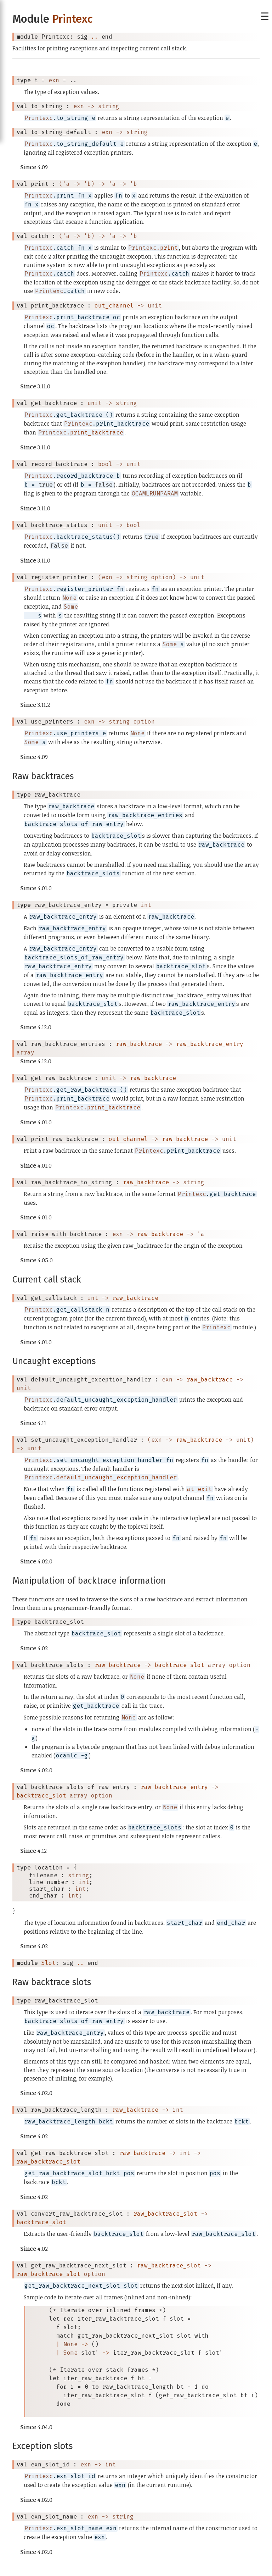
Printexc (72, 19)
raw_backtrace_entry (209, 1044)
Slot (48, 1963)
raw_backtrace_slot (48, 2161)
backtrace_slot (179, 1665)
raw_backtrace (139, 1044)
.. (94, 36)
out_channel (114, 305)
